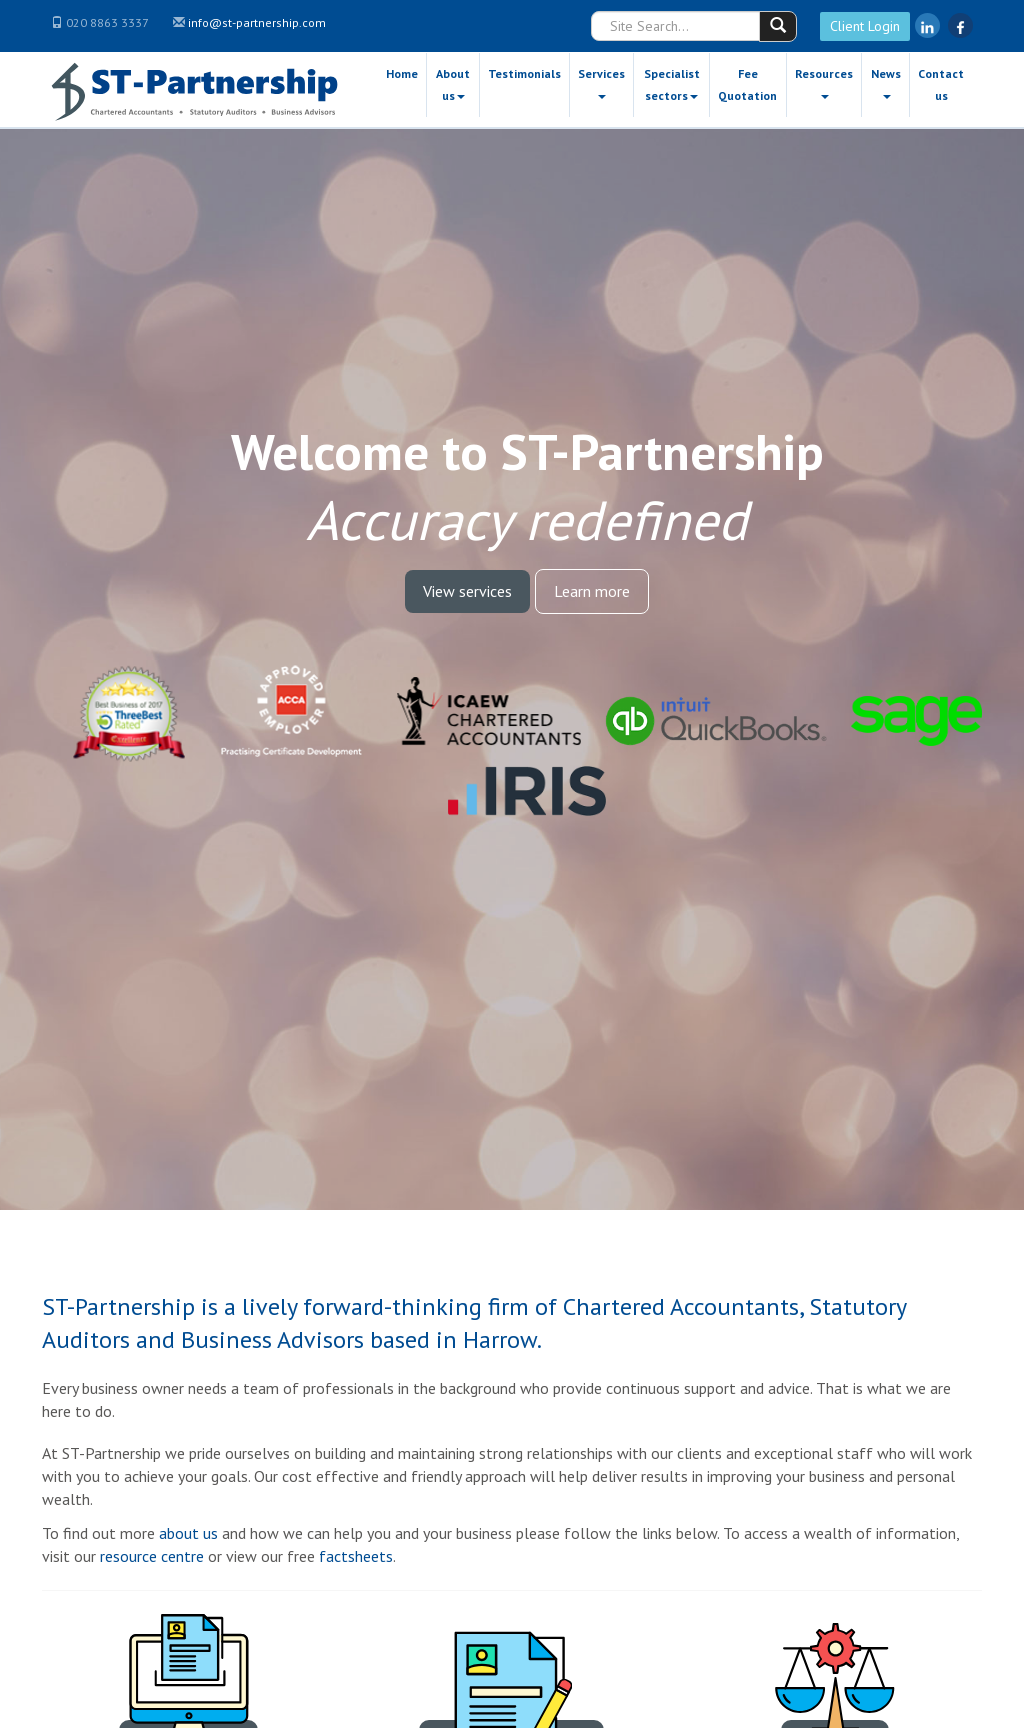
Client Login (865, 26)
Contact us (941, 84)
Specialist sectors (672, 84)
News (886, 82)
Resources (824, 82)
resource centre (152, 1556)
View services (467, 591)
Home (402, 73)
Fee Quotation (747, 84)
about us (188, 1533)
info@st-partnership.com (257, 22)
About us (453, 84)
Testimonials (524, 73)
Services (601, 82)
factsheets (356, 1556)
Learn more (592, 591)
